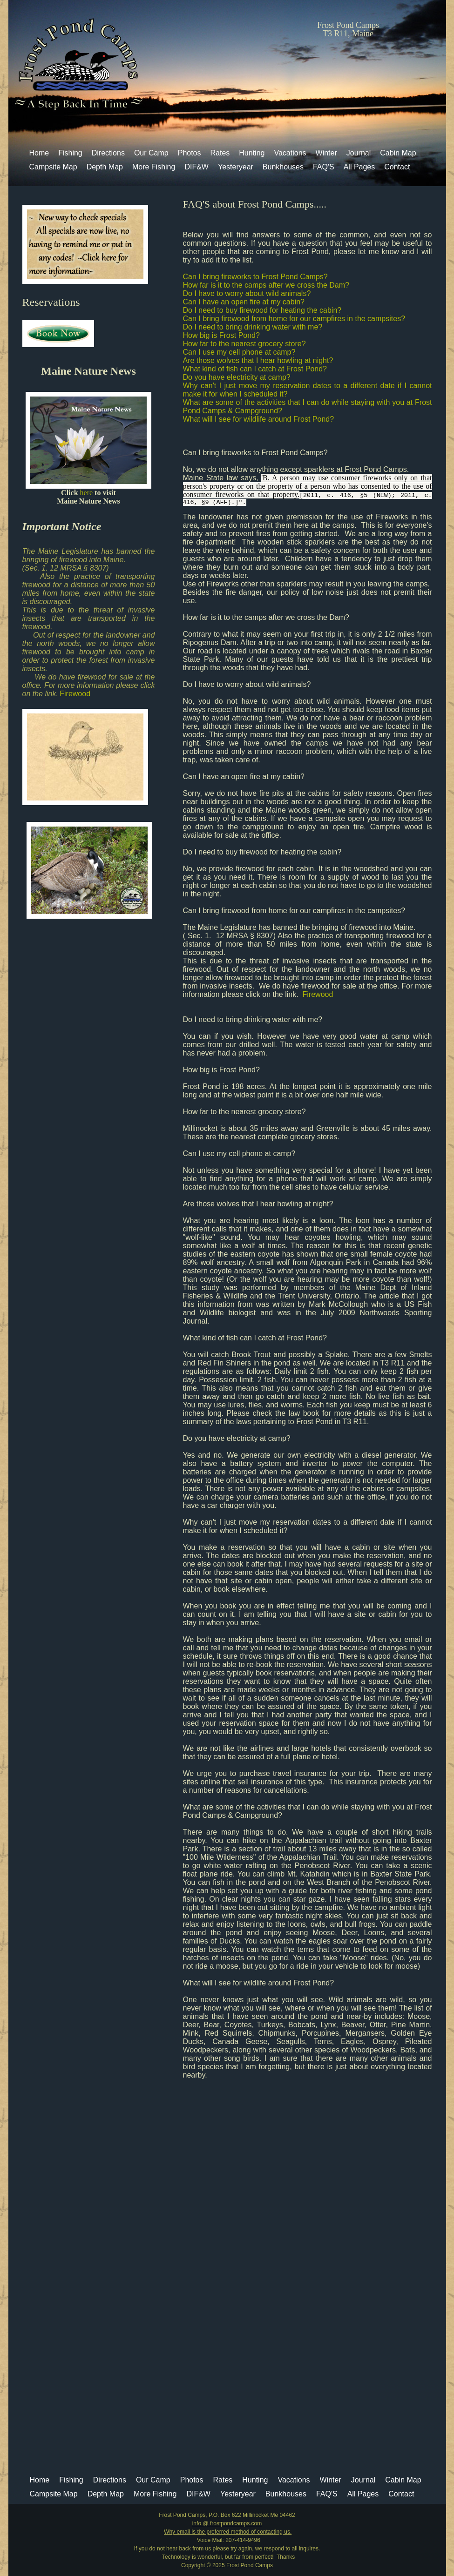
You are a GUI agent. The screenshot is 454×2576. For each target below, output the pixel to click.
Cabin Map (398, 153)
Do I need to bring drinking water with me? (253, 327)
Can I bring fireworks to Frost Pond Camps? (255, 277)
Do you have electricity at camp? (237, 377)
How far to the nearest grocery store (242, 1112)
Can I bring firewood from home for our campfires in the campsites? (294, 319)
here (87, 493)
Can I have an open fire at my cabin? (244, 302)
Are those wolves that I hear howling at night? (258, 360)
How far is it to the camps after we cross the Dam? (266, 285)
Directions (108, 153)
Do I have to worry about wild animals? (247, 293)
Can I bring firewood (217, 911)
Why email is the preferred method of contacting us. (227, 2532)
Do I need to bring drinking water (237, 1019)
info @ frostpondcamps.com (227, 2523)
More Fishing (153, 167)
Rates (220, 153)
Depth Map (105, 167)
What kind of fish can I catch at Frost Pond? (255, 369)
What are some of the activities (234, 1807)
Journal (358, 153)
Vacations (290, 153)
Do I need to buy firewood (226, 852)
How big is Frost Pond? (221, 335)
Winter (326, 153)
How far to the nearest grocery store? (244, 344)
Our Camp (151, 153)
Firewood (75, 694)
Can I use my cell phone (223, 1153)
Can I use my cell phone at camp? (239, 352)
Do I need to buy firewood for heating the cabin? (262, 310)
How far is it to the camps (226, 617)
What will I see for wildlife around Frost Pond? (258, 419)
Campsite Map (53, 167)
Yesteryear (235, 167)
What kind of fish (211, 1338)
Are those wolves (212, 1204)
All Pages (359, 167)
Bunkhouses (283, 167)
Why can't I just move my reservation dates (257, 1522)
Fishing (70, 153)
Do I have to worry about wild (231, 684)
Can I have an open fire (223, 776)
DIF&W (196, 167)
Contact (397, 167)
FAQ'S (323, 167)
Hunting (251, 153)
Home (39, 153)
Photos (189, 153)
